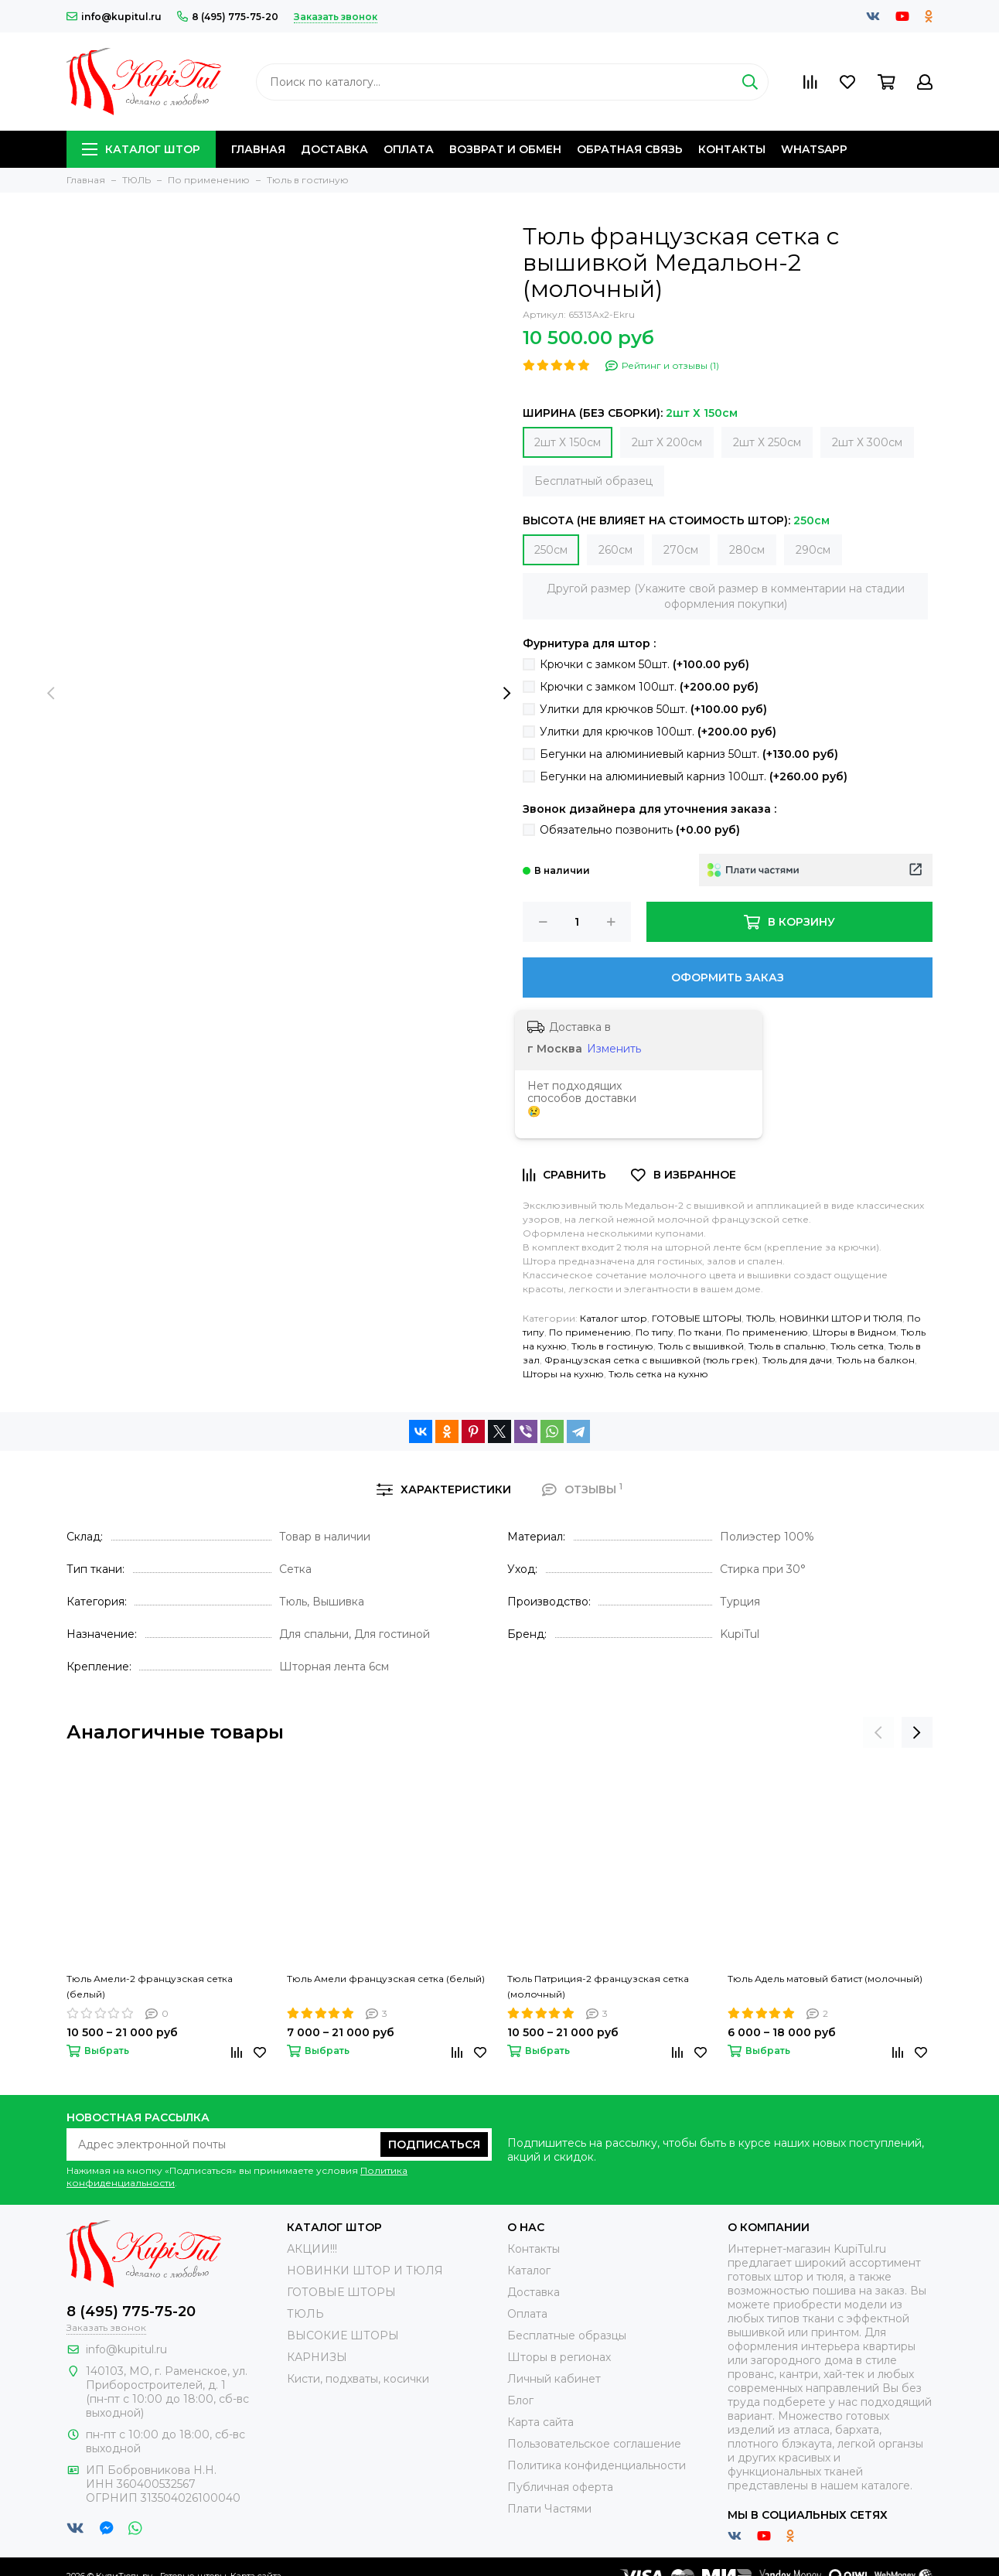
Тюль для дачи (797, 1360)
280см (747, 550)
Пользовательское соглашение (594, 2444)
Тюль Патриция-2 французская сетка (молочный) (598, 1986)
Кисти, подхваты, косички (358, 2379)
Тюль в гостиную (612, 1346)
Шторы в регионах (559, 2357)
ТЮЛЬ (760, 1318)
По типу (654, 1332)
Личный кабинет (554, 2379)
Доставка (334, 149)
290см (813, 550)
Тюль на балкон (876, 1360)
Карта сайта (540, 2422)
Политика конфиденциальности (596, 2465)
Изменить (614, 1049)
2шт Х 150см (567, 442)
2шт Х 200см (667, 442)
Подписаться (434, 2144)
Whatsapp (814, 149)
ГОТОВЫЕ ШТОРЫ (697, 1318)
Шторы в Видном (854, 1332)
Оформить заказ (727, 977)
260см (615, 550)
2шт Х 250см (767, 442)
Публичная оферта (560, 2487)
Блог (520, 2400)
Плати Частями (549, 2509)
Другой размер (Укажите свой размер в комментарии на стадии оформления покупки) (726, 596)
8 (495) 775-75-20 (227, 16)
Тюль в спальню (787, 1346)
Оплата (409, 149)
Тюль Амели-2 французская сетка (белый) (149, 1986)
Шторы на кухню (563, 1374)
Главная (258, 149)
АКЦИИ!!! (312, 2249)
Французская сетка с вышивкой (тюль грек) (651, 1360)
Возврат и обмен (505, 149)
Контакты (731, 149)
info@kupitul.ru (114, 16)
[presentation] (51, 693)
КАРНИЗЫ (317, 2357)
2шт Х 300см (867, 442)
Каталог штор (141, 149)
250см (551, 550)
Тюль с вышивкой (701, 1346)
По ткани (699, 1332)
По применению (590, 1332)
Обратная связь (630, 149)
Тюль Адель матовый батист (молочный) (825, 1978)
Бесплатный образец (593, 481)
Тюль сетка (857, 1346)
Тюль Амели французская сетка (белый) (386, 1978)
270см (680, 550)
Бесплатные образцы (566, 2335)
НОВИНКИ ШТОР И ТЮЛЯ (840, 1318)
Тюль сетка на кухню (658, 1374)
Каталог (529, 2270)
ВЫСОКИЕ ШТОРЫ (343, 2335)
